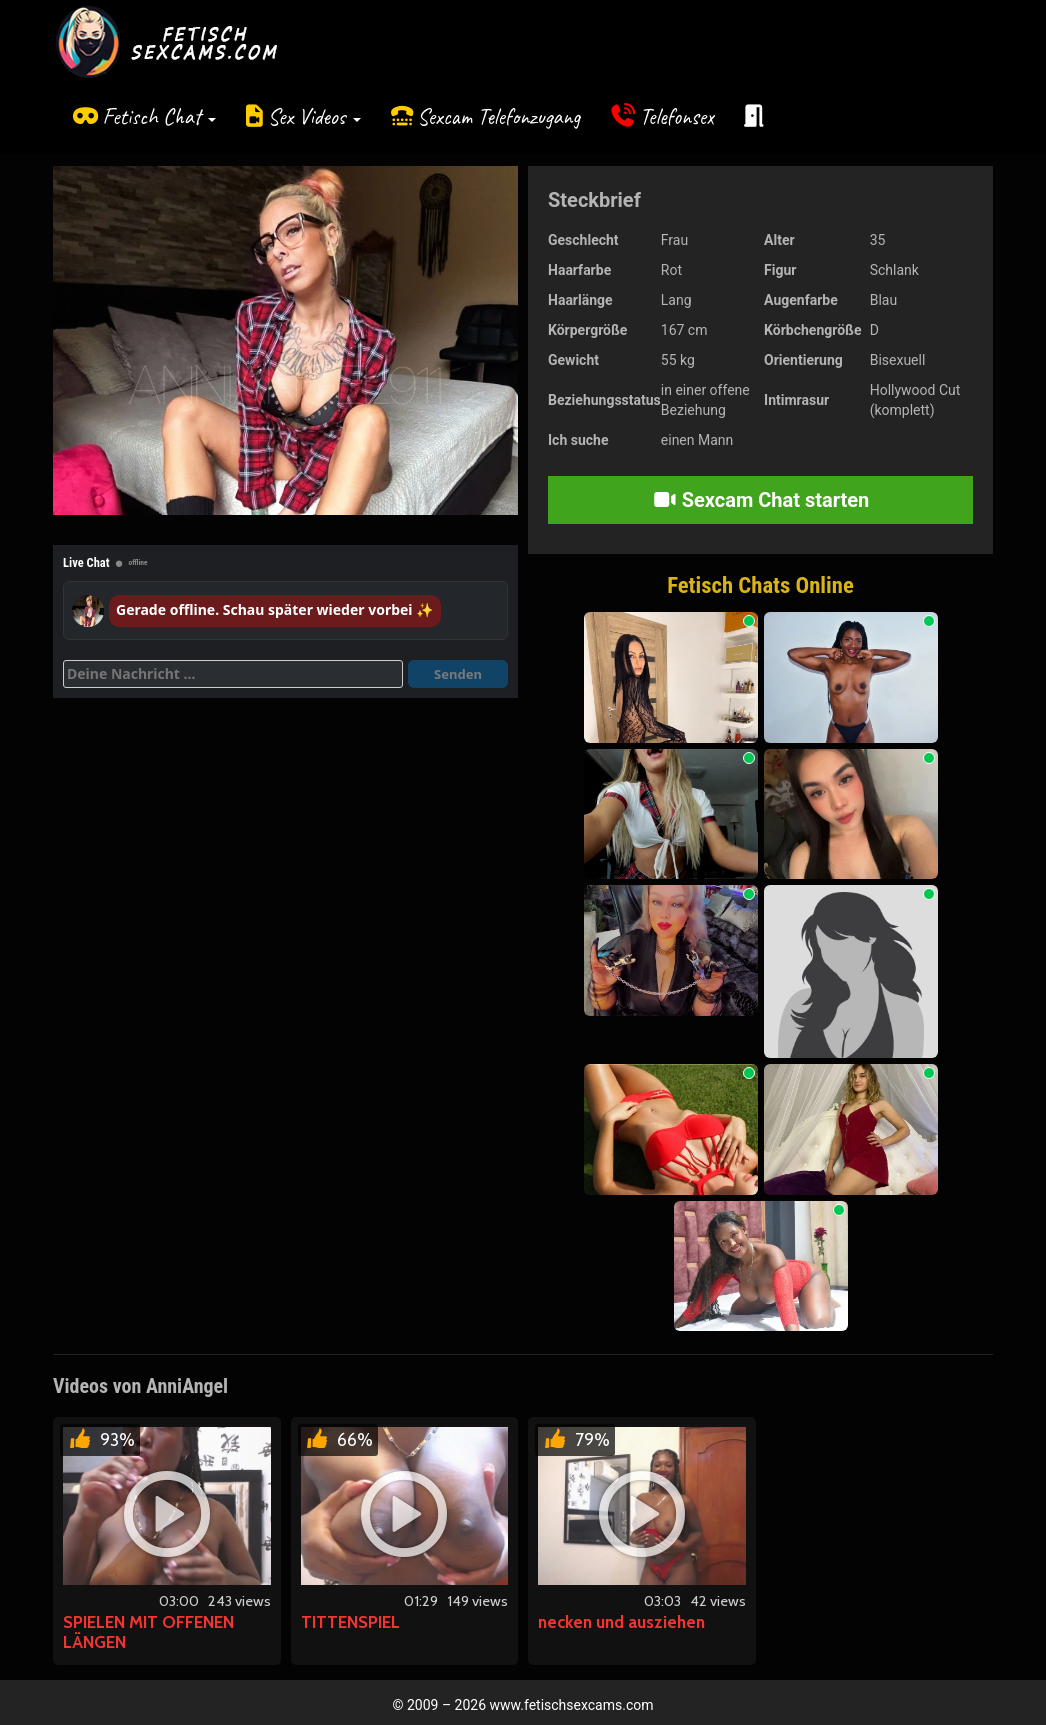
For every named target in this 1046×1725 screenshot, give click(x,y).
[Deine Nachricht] (233, 674)
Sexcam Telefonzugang (498, 116)
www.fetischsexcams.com (572, 1705)
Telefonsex (677, 116)
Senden (458, 674)
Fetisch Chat (159, 116)
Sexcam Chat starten (761, 500)
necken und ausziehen (621, 1622)
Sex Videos (314, 116)
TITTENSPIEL (350, 1622)
